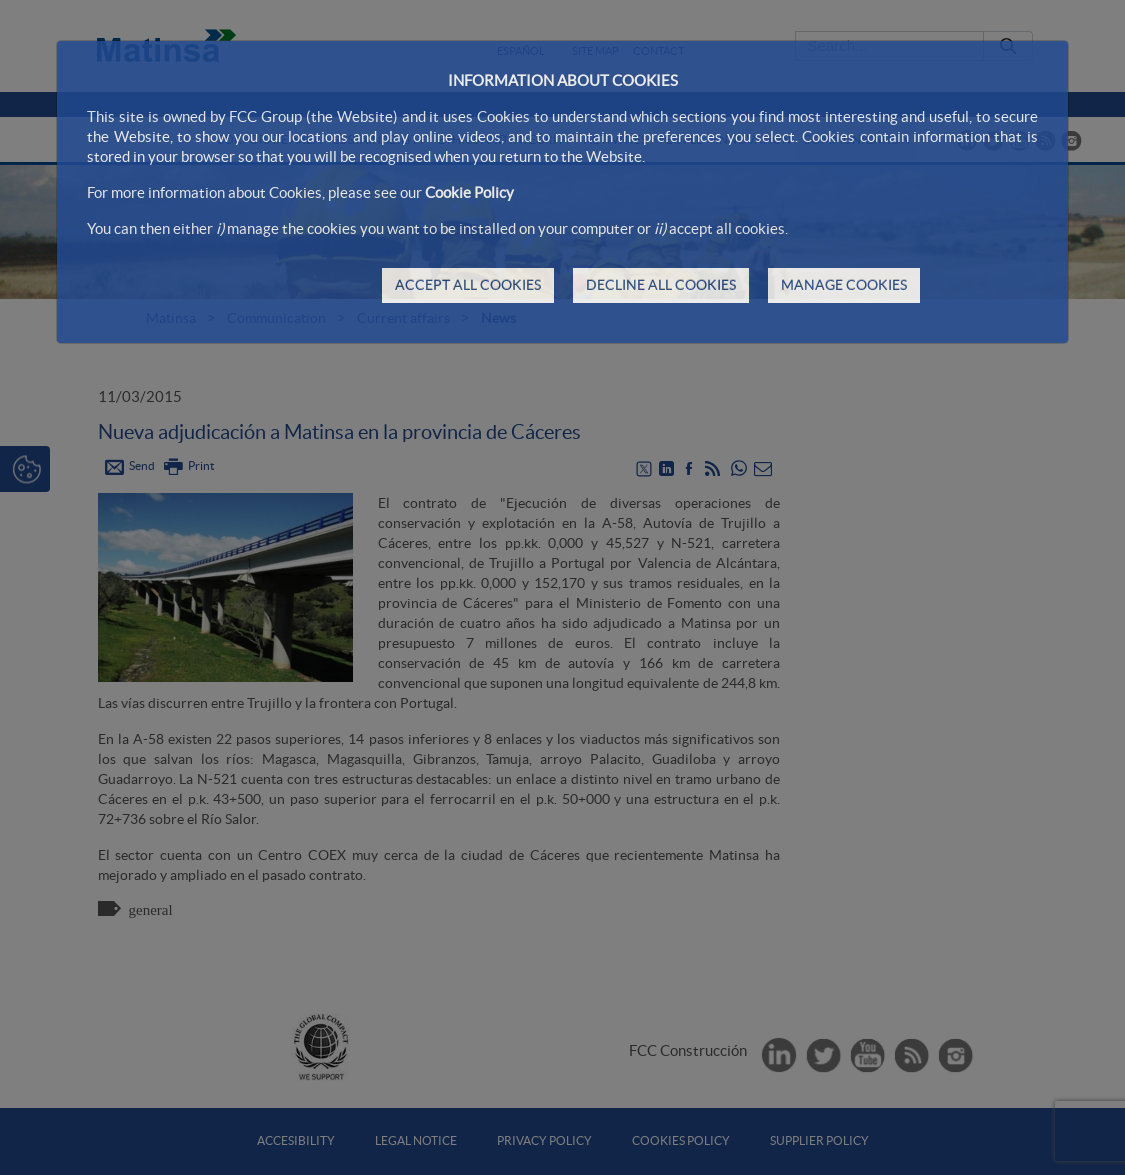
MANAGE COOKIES (844, 285)
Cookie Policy (469, 192)
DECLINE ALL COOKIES (661, 285)
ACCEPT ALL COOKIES (468, 285)
